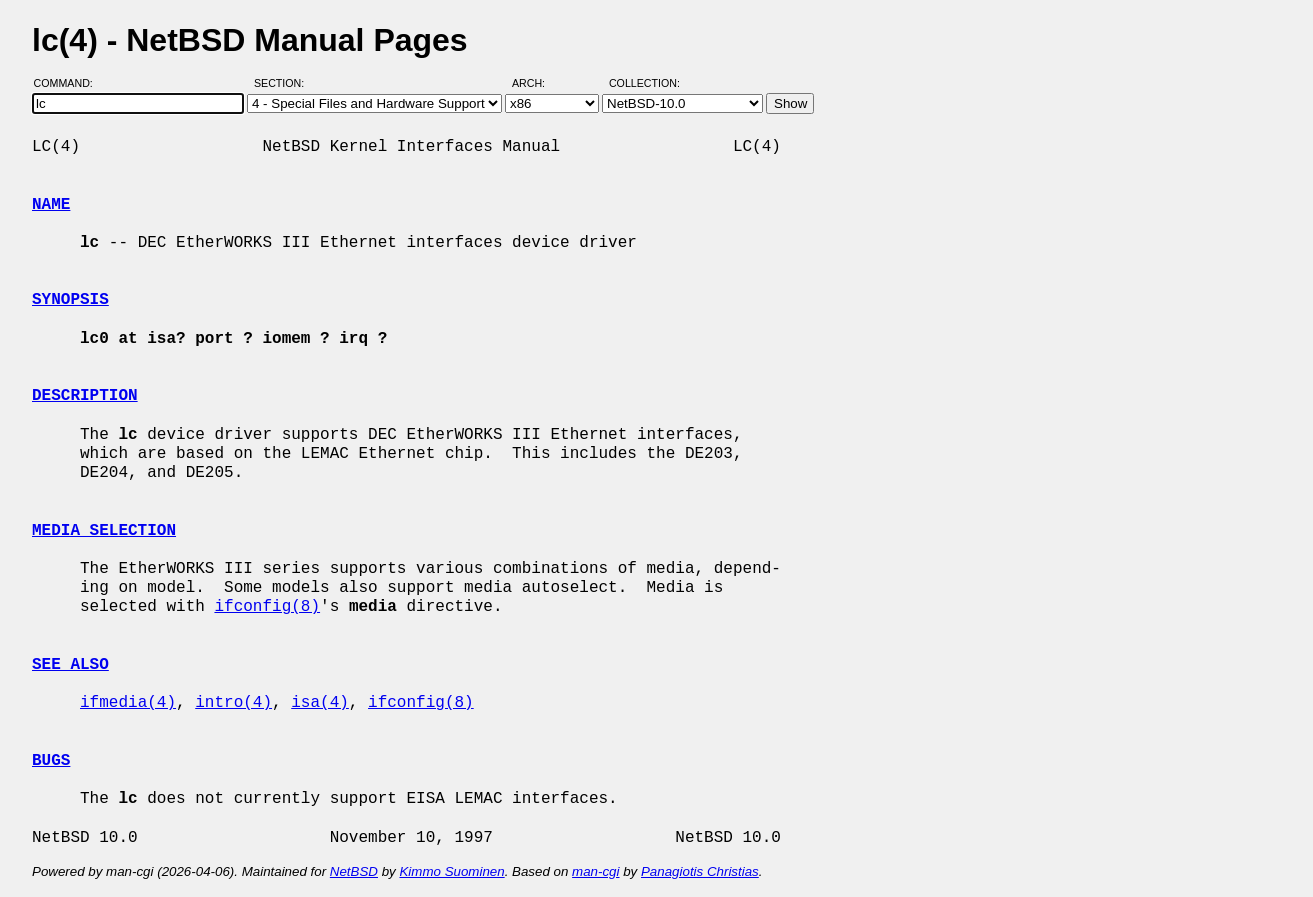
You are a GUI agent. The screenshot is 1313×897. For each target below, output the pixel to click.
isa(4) (320, 703)
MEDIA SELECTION (104, 531)
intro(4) (233, 703)
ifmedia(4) (128, 703)
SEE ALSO (70, 665)
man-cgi (595, 871)
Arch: (537, 83)
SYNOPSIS (70, 300)
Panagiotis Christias (700, 871)
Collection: (644, 83)
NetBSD (354, 871)
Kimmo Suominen (451, 871)
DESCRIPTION (85, 396)
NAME (51, 205)
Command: (69, 83)
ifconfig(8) (267, 607)
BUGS (51, 761)
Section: (283, 83)
